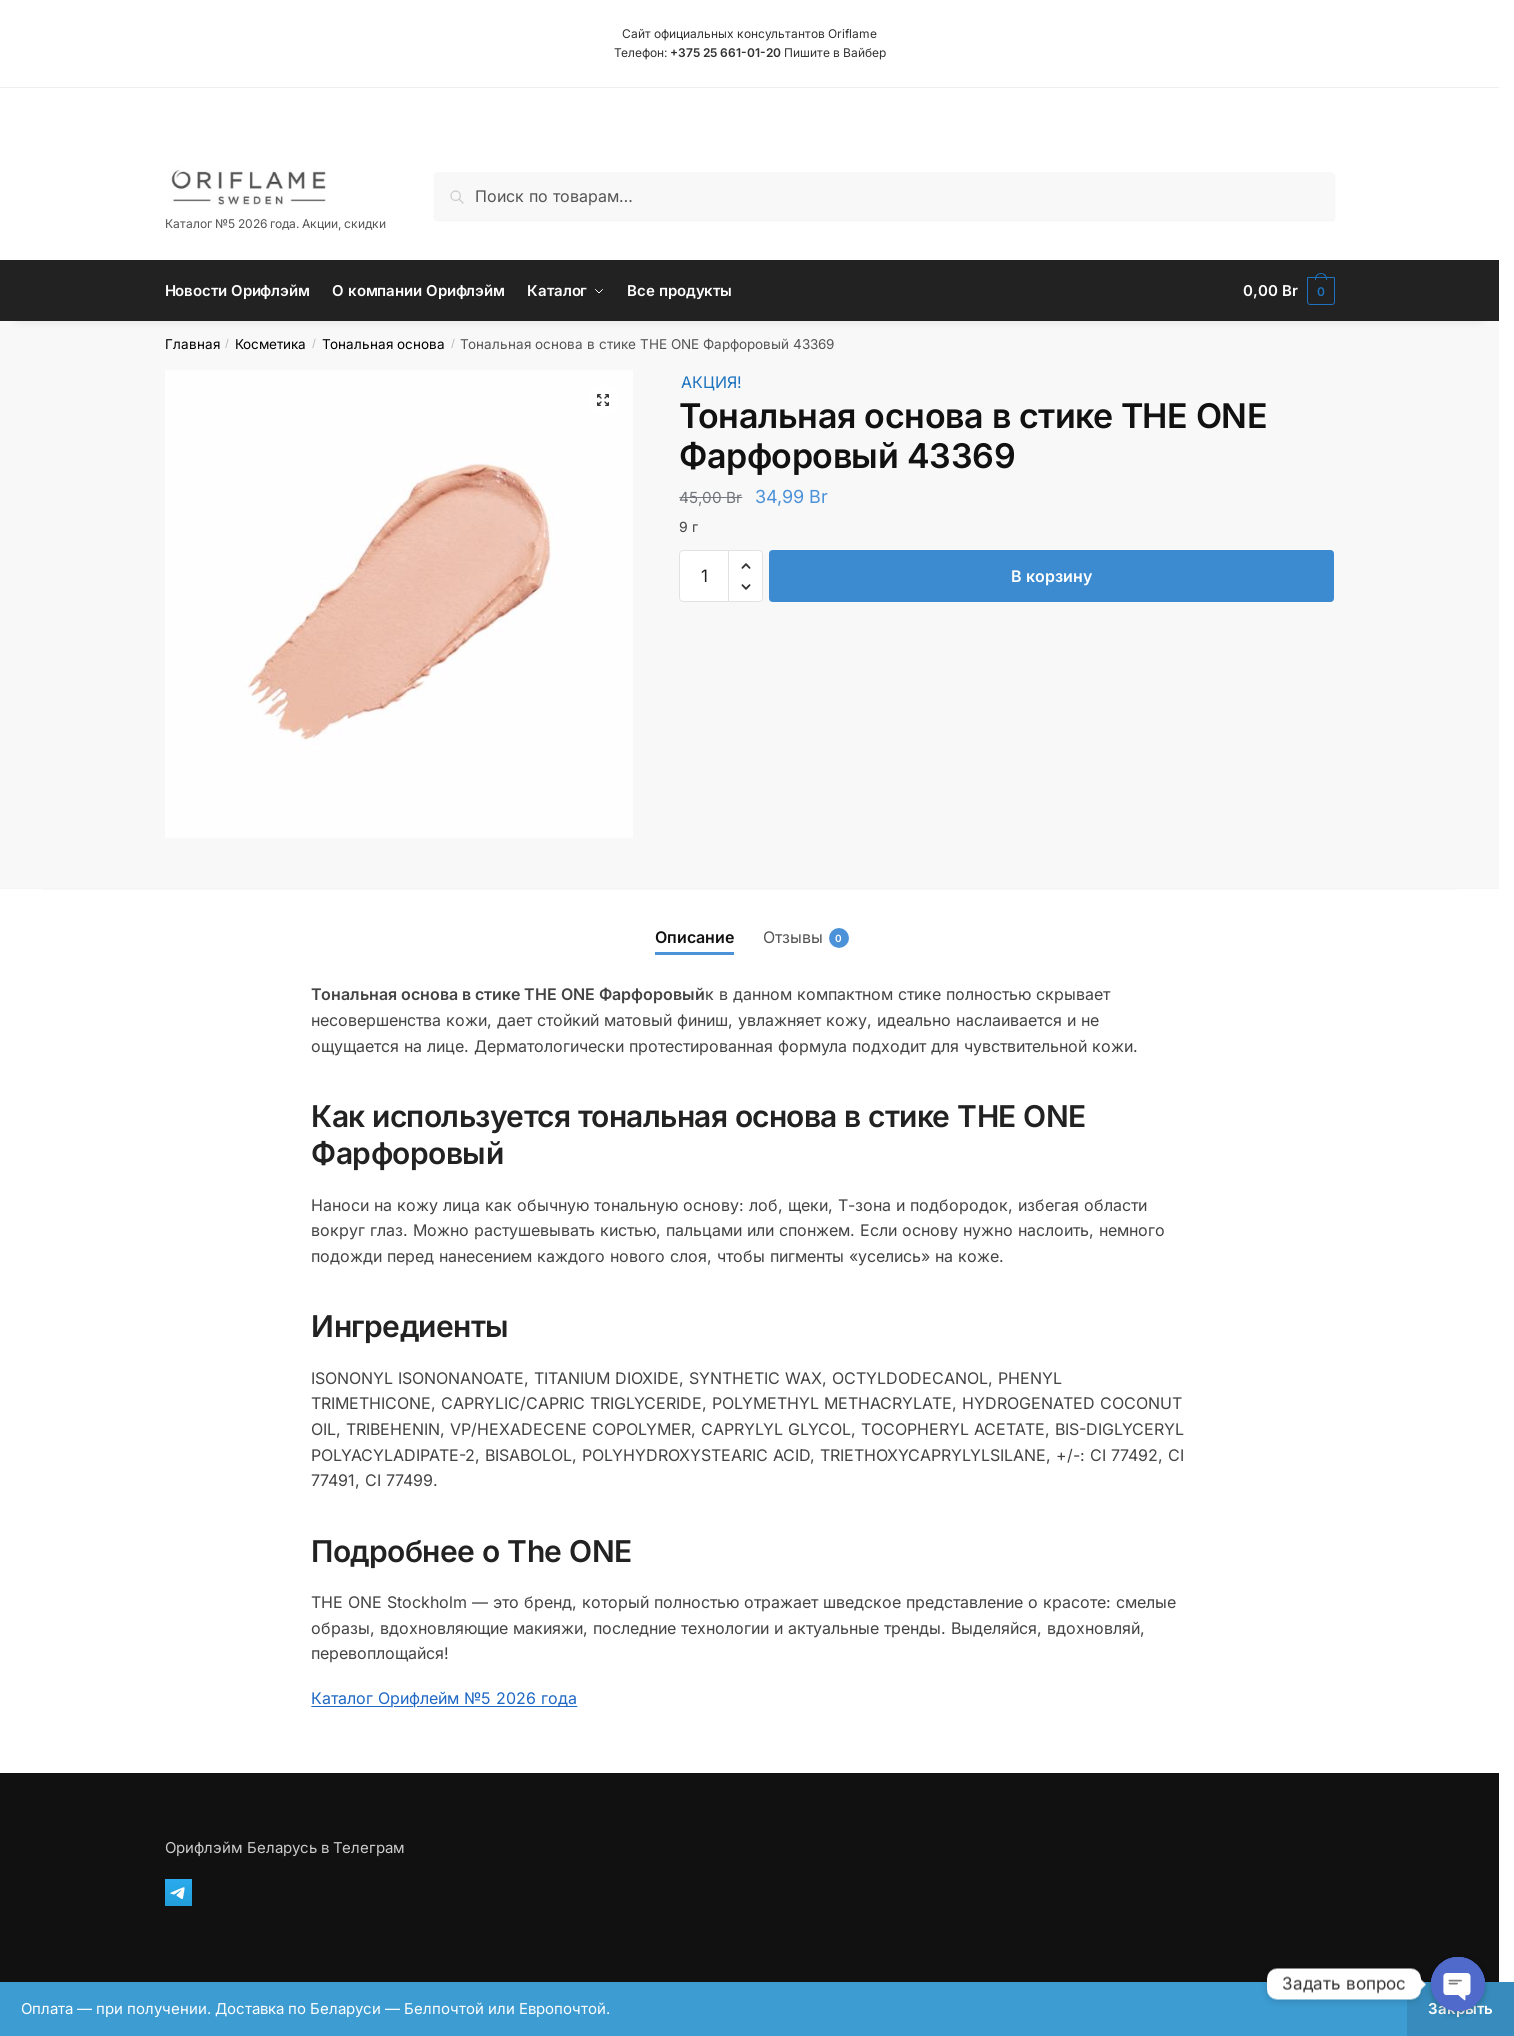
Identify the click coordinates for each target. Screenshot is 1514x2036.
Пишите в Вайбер (835, 52)
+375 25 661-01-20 (725, 52)
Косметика (270, 344)
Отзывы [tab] (793, 937)
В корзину (1051, 576)
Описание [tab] (694, 937)
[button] (603, 400)
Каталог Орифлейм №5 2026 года (444, 1698)
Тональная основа (383, 344)
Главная (192, 344)
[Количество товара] (704, 576)
